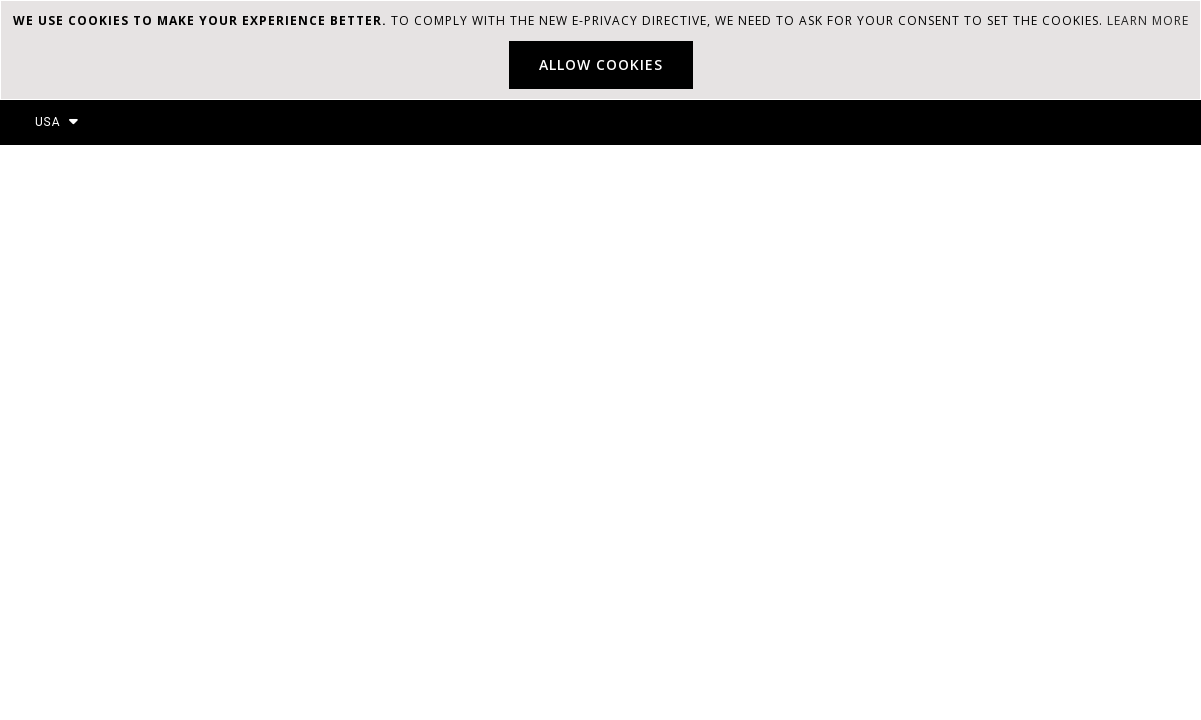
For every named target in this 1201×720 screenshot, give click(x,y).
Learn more (1148, 20)
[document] (600, 50)
